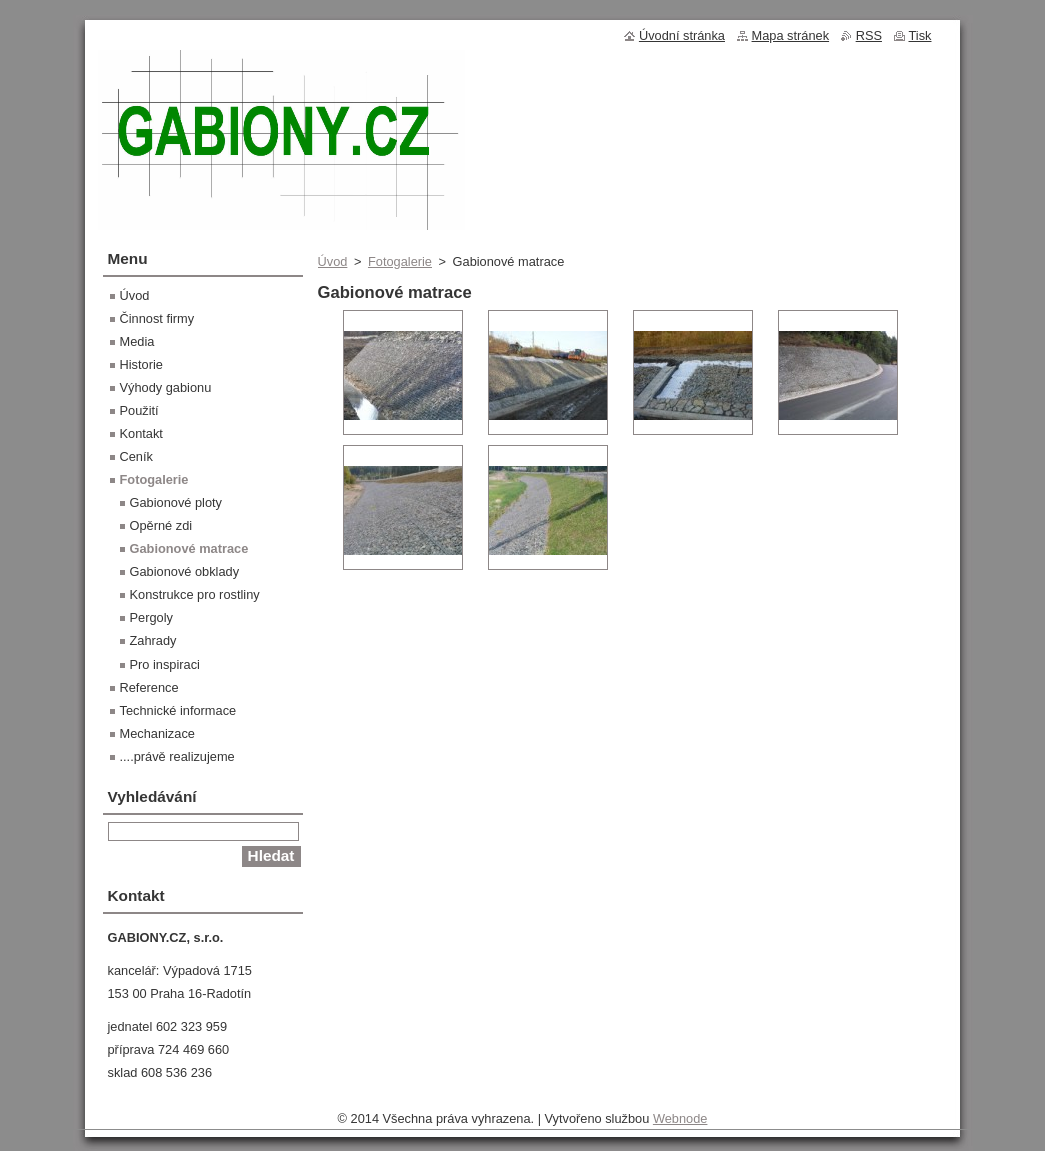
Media (137, 341)
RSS (869, 35)
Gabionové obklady (185, 571)
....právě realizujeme (177, 756)
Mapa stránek (791, 35)
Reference (149, 687)
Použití (139, 410)
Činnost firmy (157, 318)
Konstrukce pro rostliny (195, 594)
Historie (141, 364)
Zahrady (153, 640)
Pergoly (151, 617)
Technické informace (178, 710)
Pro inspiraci (165, 664)
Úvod (333, 261)
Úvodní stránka (682, 35)
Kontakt (141, 433)
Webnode (680, 1118)
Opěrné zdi (161, 525)
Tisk (920, 35)
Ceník (136, 456)
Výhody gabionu (166, 387)
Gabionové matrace (189, 548)
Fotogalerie (400, 261)
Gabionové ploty (176, 502)
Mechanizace (157, 733)
